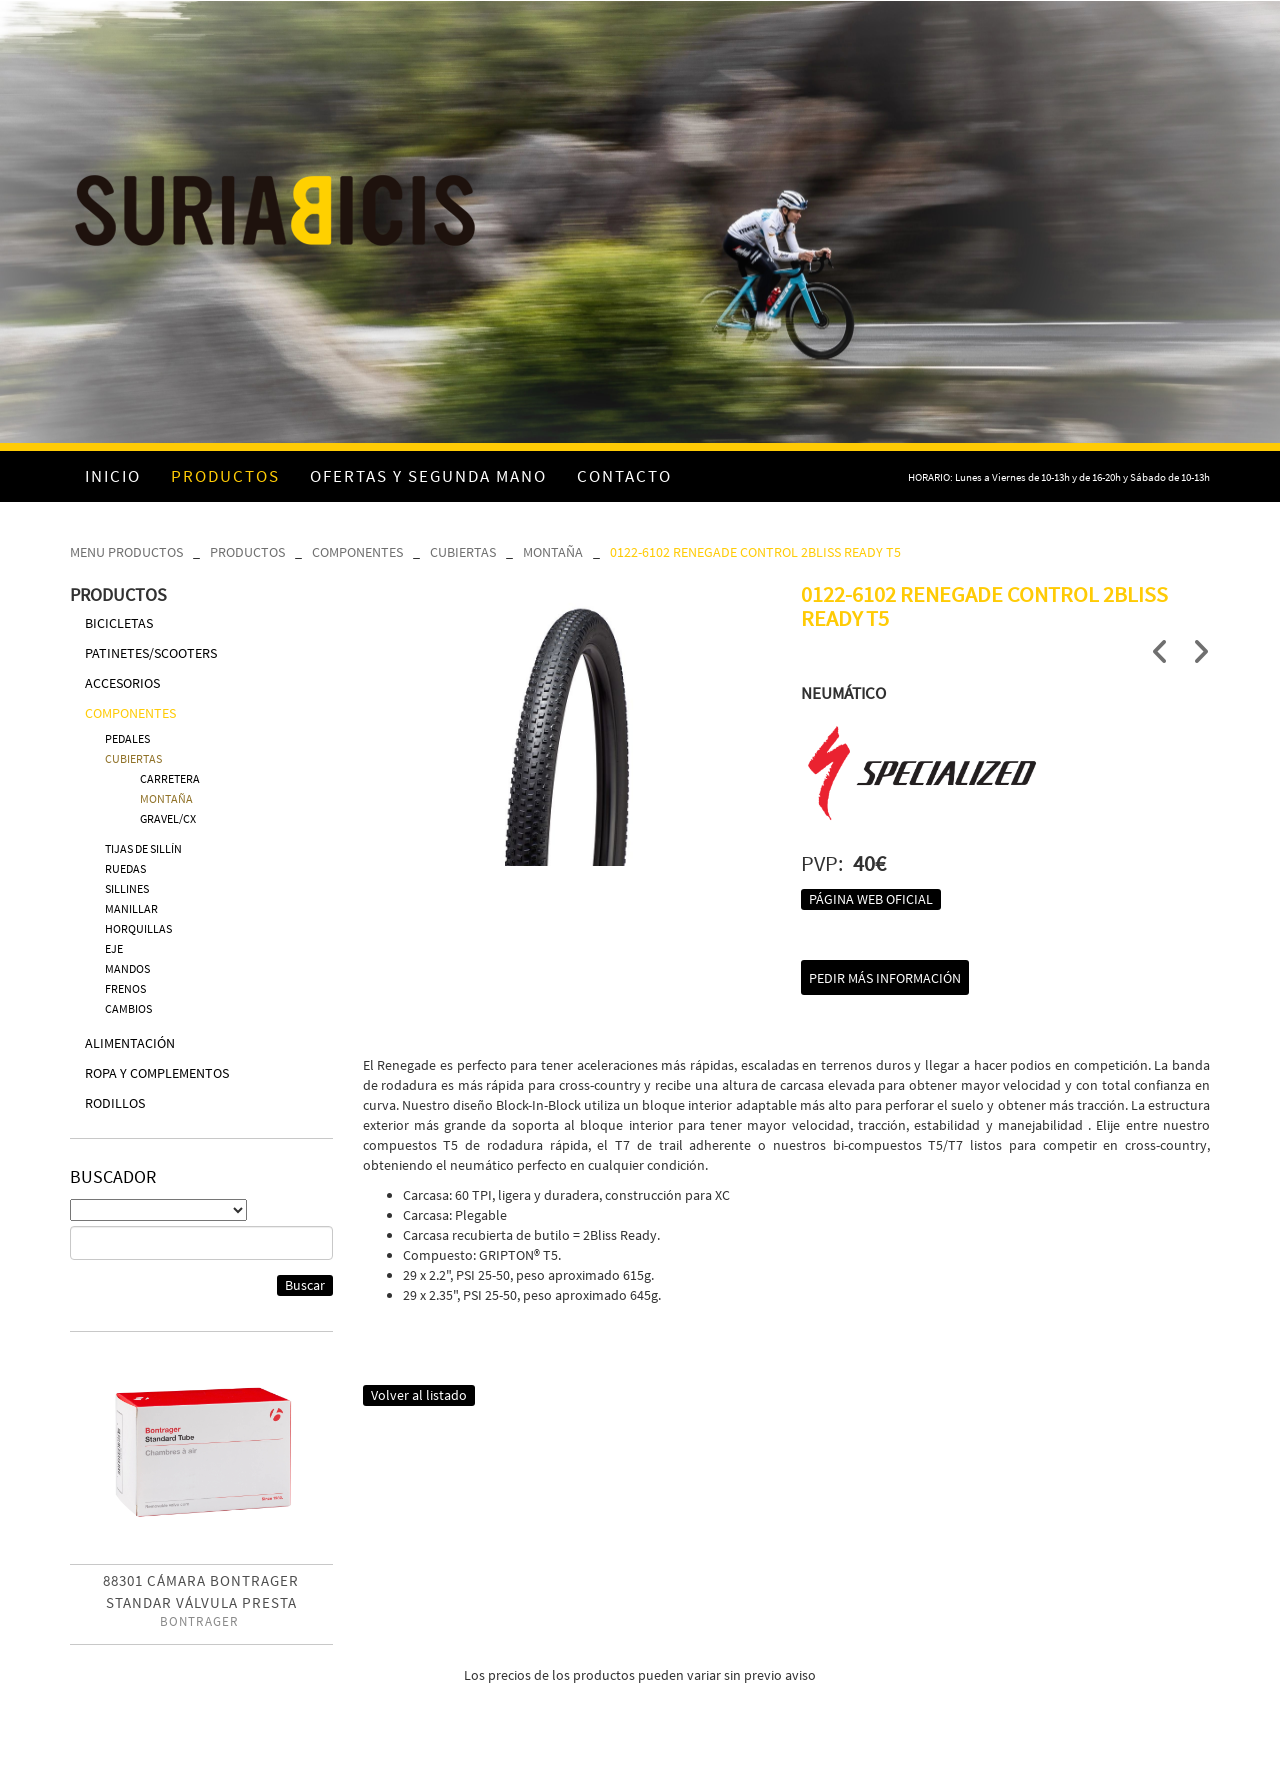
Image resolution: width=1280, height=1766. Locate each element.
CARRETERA (170, 778)
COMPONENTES (357, 552)
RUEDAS (125, 868)
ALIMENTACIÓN (130, 1043)
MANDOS (127, 968)
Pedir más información (885, 978)
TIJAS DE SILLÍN (143, 848)
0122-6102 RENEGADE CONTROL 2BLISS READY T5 (755, 552)
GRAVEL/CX (168, 818)
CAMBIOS (128, 1008)
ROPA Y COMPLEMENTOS (157, 1073)
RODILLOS (115, 1103)
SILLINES (127, 888)
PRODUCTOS (247, 552)
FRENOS (125, 988)
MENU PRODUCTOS (126, 552)
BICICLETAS (119, 623)
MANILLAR (131, 908)
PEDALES (127, 738)
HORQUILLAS (138, 928)
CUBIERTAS (463, 552)
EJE (114, 948)
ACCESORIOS (122, 683)
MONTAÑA (553, 552)
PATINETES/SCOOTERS (151, 653)
